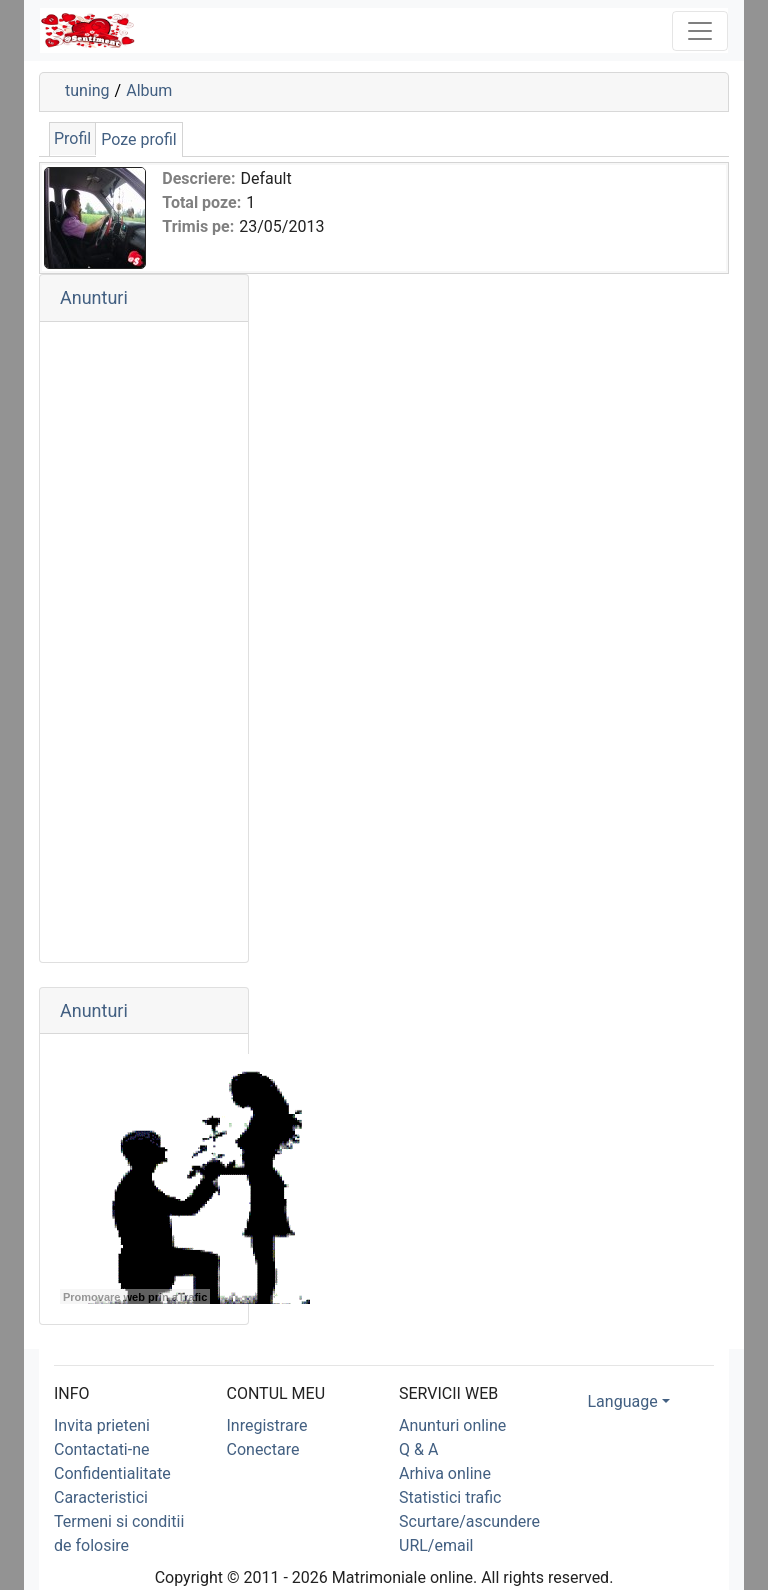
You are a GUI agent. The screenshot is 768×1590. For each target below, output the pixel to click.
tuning (87, 90)
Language (623, 1401)
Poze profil (138, 139)
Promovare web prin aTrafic (135, 1297)
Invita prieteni (102, 1425)
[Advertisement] (144, 642)
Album (149, 90)
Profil (72, 138)
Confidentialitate (112, 1473)
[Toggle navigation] (700, 31)
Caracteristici (101, 1497)
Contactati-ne (102, 1449)
